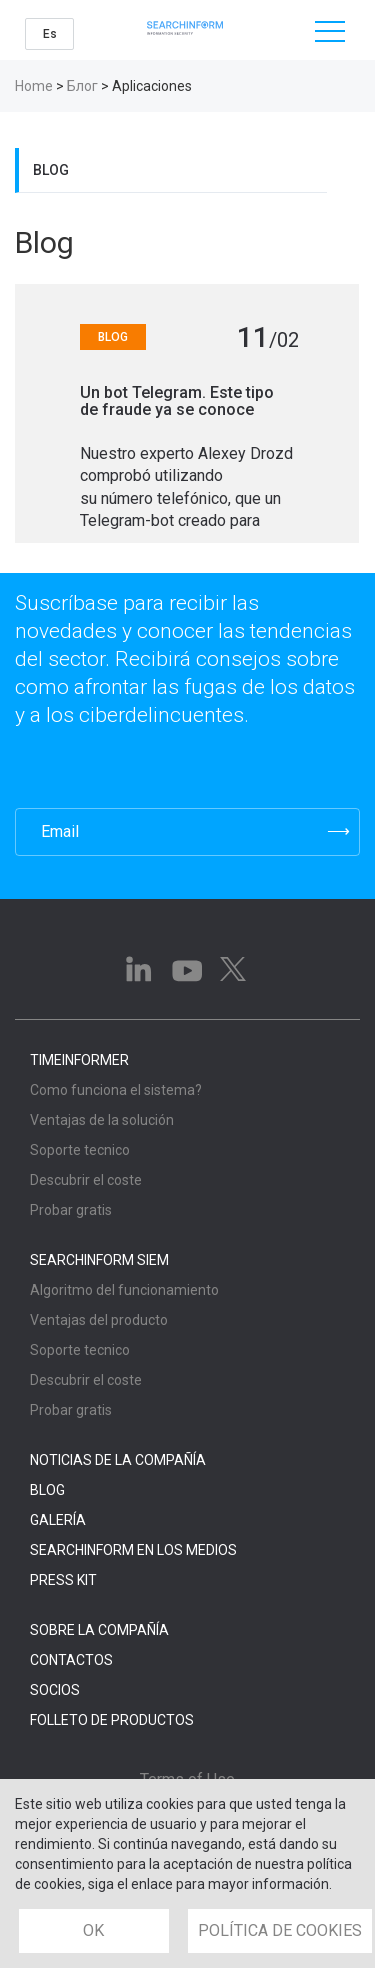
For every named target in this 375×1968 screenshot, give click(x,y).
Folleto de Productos (112, 1720)
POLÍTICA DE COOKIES (280, 1930)
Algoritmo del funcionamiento (124, 1290)
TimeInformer (79, 1060)
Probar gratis (71, 1210)
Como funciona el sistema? (116, 1090)
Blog (51, 170)
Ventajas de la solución (102, 1120)
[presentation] (113, 768)
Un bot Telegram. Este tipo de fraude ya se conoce (177, 401)
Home (34, 86)
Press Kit (63, 1580)
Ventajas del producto (99, 1320)
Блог (82, 86)
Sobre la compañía (99, 1630)
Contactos (71, 1660)
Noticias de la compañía (118, 1460)
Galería (58, 1520)
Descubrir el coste (86, 1180)
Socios (55, 1690)
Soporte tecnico (80, 1150)
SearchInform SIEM (99, 1260)
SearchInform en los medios (133, 1550)
